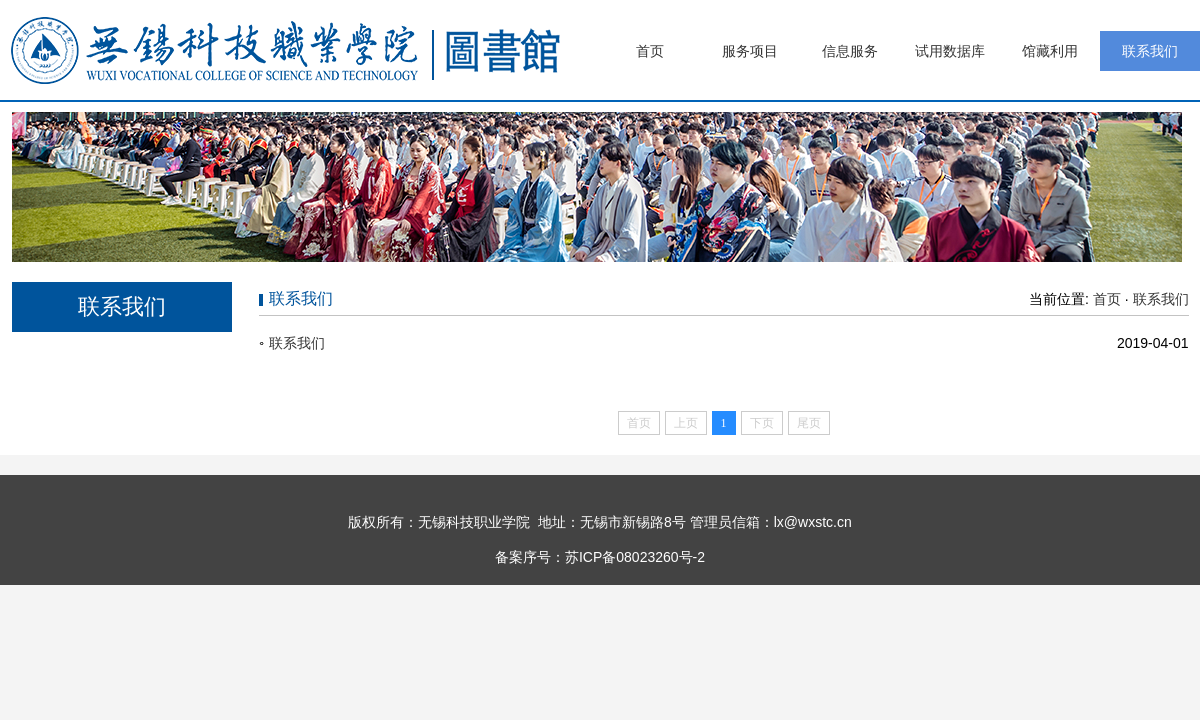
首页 (650, 51)
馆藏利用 (1050, 51)
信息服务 (850, 51)
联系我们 (1150, 51)
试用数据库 (950, 51)
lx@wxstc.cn (813, 522)
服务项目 (750, 51)
